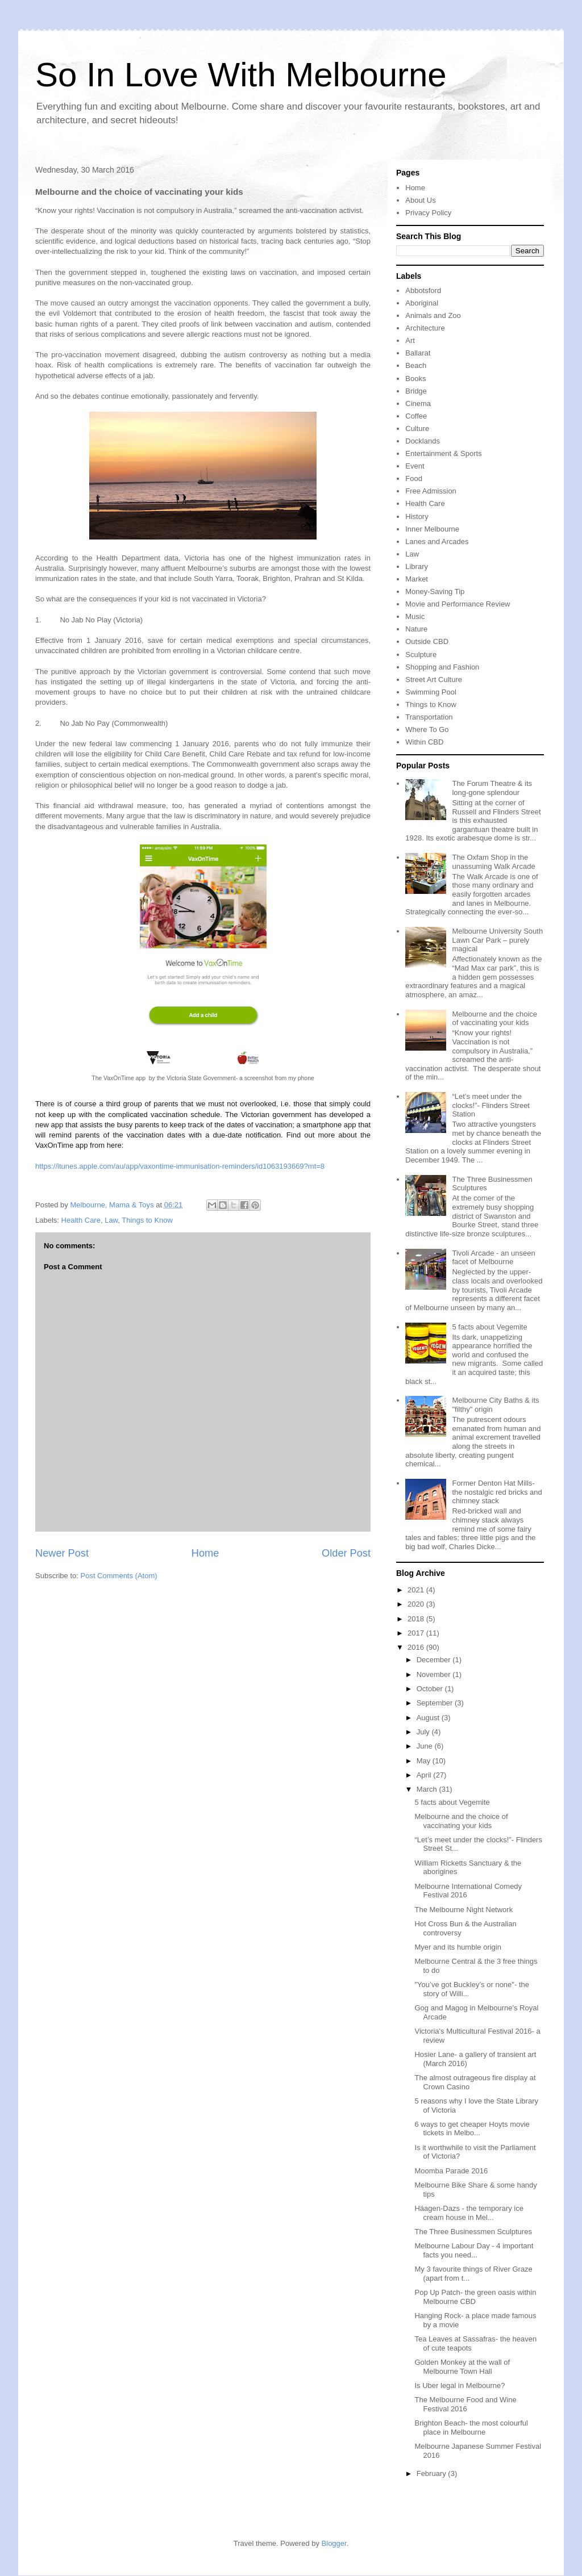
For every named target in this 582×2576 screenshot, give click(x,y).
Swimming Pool (430, 692)
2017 (417, 1633)
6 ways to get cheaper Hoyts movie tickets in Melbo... (471, 2129)
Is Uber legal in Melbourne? (459, 2385)
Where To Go (426, 729)
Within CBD (424, 742)
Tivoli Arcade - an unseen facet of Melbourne (493, 1257)
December (435, 1659)
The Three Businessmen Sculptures (472, 2231)
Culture (417, 428)
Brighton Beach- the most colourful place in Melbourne (470, 2427)
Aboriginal (421, 303)
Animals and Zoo (433, 315)
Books (415, 378)
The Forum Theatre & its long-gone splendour (492, 788)
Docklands (422, 441)
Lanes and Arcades (436, 541)
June (426, 1746)
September (436, 1703)
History (416, 516)
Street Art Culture (433, 679)
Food (413, 478)
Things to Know (147, 1220)
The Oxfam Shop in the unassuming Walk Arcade (493, 862)
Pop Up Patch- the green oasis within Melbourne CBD (475, 2297)
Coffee (416, 416)
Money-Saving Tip (434, 591)
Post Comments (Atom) (119, 1575)
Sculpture (420, 654)
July (424, 1732)
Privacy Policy (428, 212)
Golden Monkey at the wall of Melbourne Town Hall (462, 2367)
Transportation (428, 717)
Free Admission (430, 491)
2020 (417, 1604)
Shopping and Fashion (442, 667)
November (435, 1674)
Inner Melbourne (432, 529)
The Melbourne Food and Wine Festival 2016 (465, 2404)
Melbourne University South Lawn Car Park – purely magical (497, 940)
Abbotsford (423, 290)
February (432, 2473)
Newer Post (62, 1553)
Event (414, 466)
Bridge (416, 391)
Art (410, 340)
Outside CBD (426, 641)
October (431, 1688)
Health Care (81, 1220)
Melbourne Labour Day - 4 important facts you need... (473, 2250)
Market (416, 579)
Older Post (346, 1553)
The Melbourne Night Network (463, 1909)
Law (111, 1220)
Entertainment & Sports (443, 453)
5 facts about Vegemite (489, 1327)
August (429, 1717)
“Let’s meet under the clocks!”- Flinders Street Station (491, 1105)
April (425, 1775)
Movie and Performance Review (457, 604)
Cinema (418, 403)
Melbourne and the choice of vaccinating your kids (494, 1018)
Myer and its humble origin (457, 1947)
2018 (417, 1619)
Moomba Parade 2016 (451, 2171)
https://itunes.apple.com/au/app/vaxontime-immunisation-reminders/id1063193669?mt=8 (180, 1166)
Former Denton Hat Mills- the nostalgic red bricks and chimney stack (497, 1492)
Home (205, 1553)
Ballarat (417, 353)
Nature (416, 629)
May (425, 1761)
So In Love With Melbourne (241, 75)
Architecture (424, 328)
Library (416, 566)
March (428, 1789)
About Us (420, 200)
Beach (415, 365)
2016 (417, 1647)
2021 (417, 1590)
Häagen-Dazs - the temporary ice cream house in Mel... (468, 2213)
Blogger (334, 2543)
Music (415, 616)
